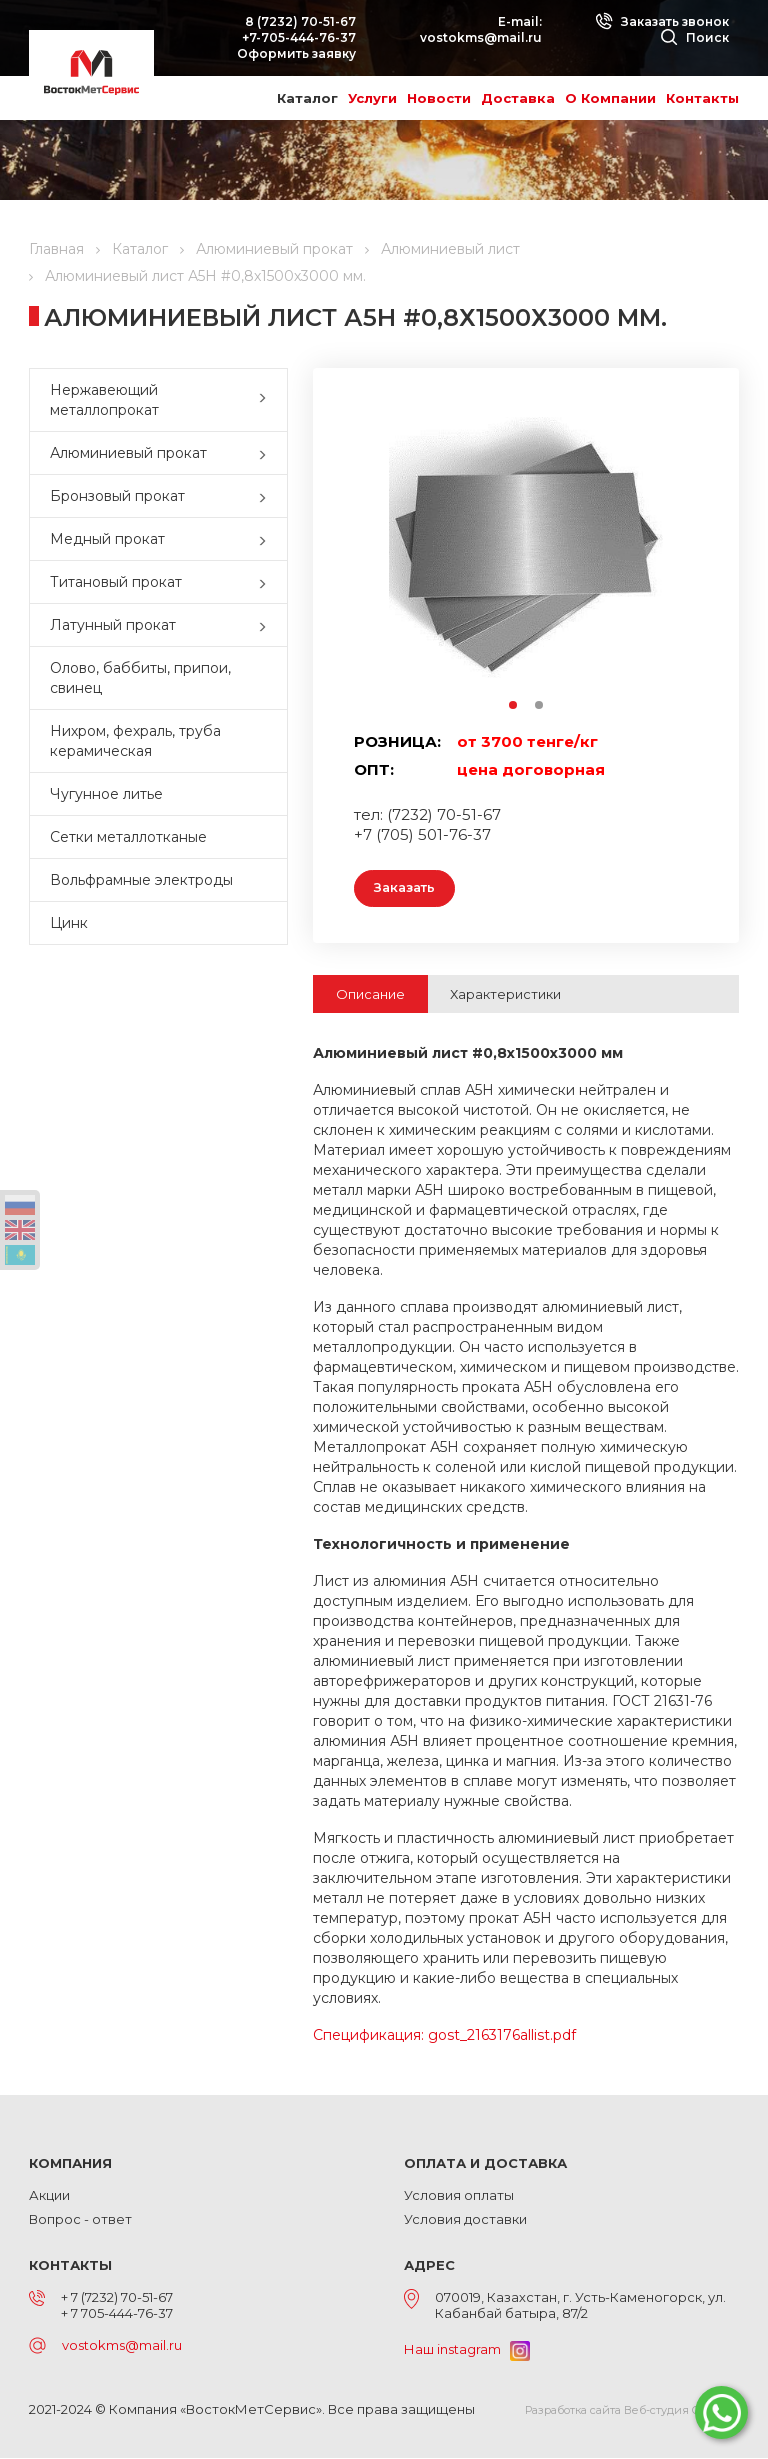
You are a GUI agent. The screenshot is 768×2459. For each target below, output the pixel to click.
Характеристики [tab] (505, 995)
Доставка (518, 98)
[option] (526, 556)
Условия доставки (465, 2220)
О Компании (610, 98)
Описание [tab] (370, 995)
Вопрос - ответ (80, 2220)
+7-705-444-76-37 (299, 37)
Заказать (408, 889)
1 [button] (514, 706)
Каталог (307, 98)
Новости (439, 98)
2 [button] (540, 706)
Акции (49, 2196)
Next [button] (688, 556)
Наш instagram (467, 2350)
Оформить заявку (296, 53)
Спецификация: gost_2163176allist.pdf (444, 2036)
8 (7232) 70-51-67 (300, 21)
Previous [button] (363, 556)
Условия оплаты (459, 2196)
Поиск (695, 37)
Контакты (702, 98)
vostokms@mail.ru (481, 37)
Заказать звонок (662, 21)
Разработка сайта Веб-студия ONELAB (632, 2411)
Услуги (372, 98)
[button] (267, 400)
